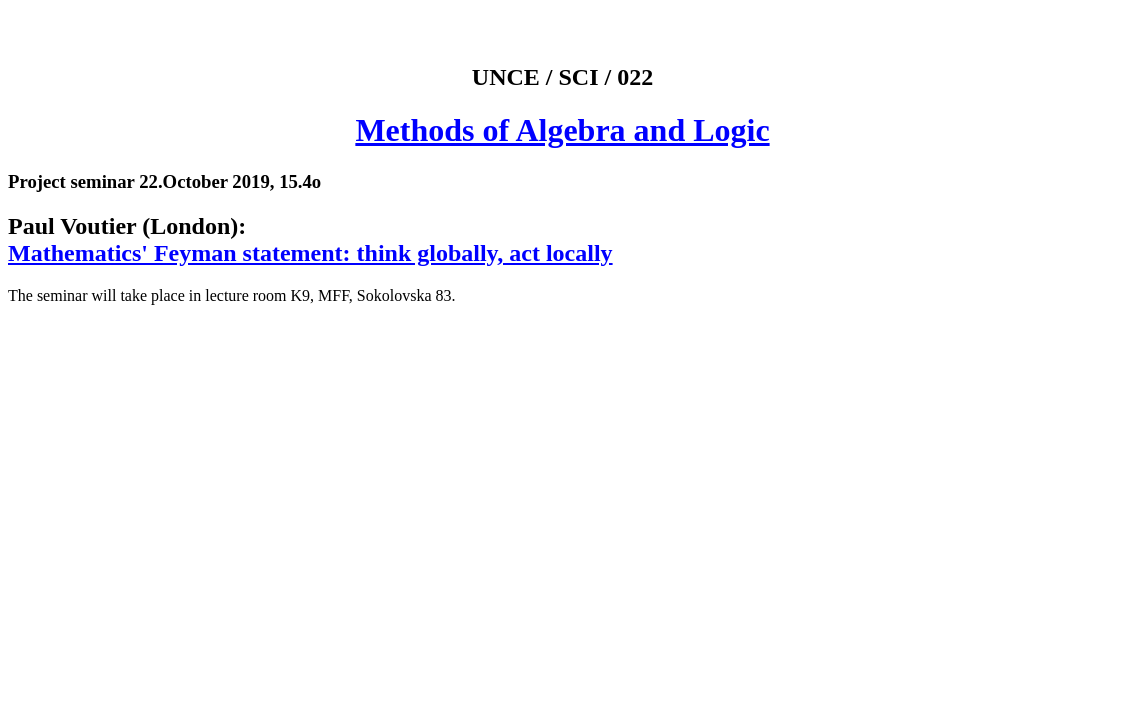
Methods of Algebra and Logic (562, 130)
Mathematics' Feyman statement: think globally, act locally (310, 253)
